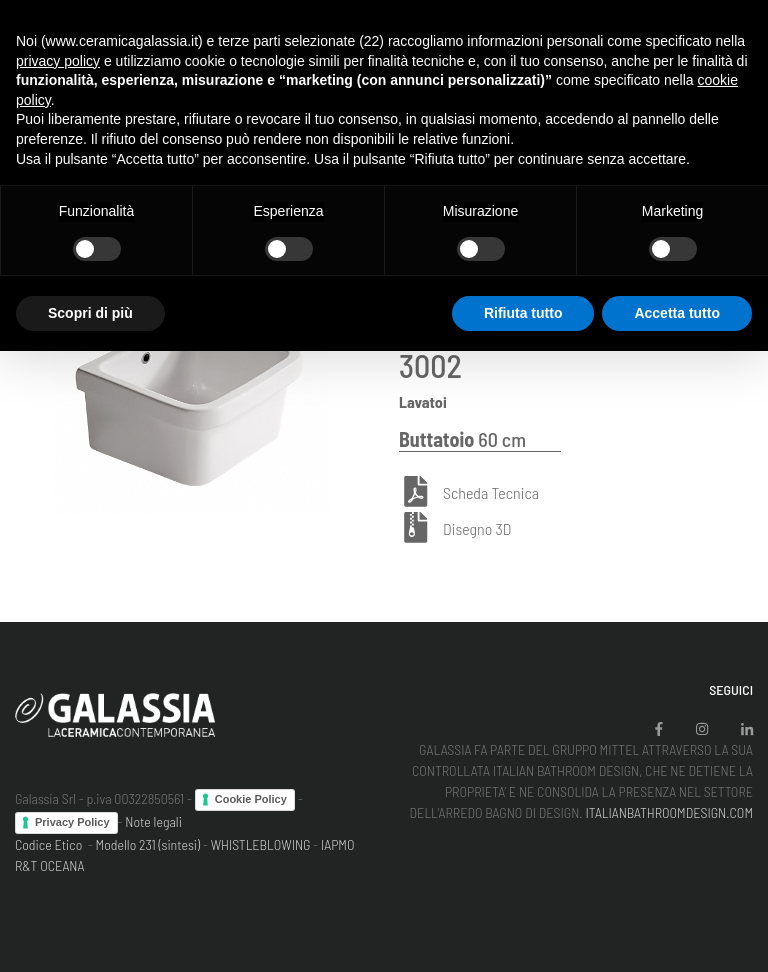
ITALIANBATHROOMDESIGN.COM (669, 812)
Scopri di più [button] (90, 313)
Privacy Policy (72, 822)
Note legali (153, 821)
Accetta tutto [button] (677, 313)
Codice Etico (48, 844)
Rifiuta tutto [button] (523, 313)
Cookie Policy (251, 799)
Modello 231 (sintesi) (148, 844)
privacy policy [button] (58, 61)
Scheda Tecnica (491, 493)
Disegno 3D (477, 529)
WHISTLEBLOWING (261, 844)
